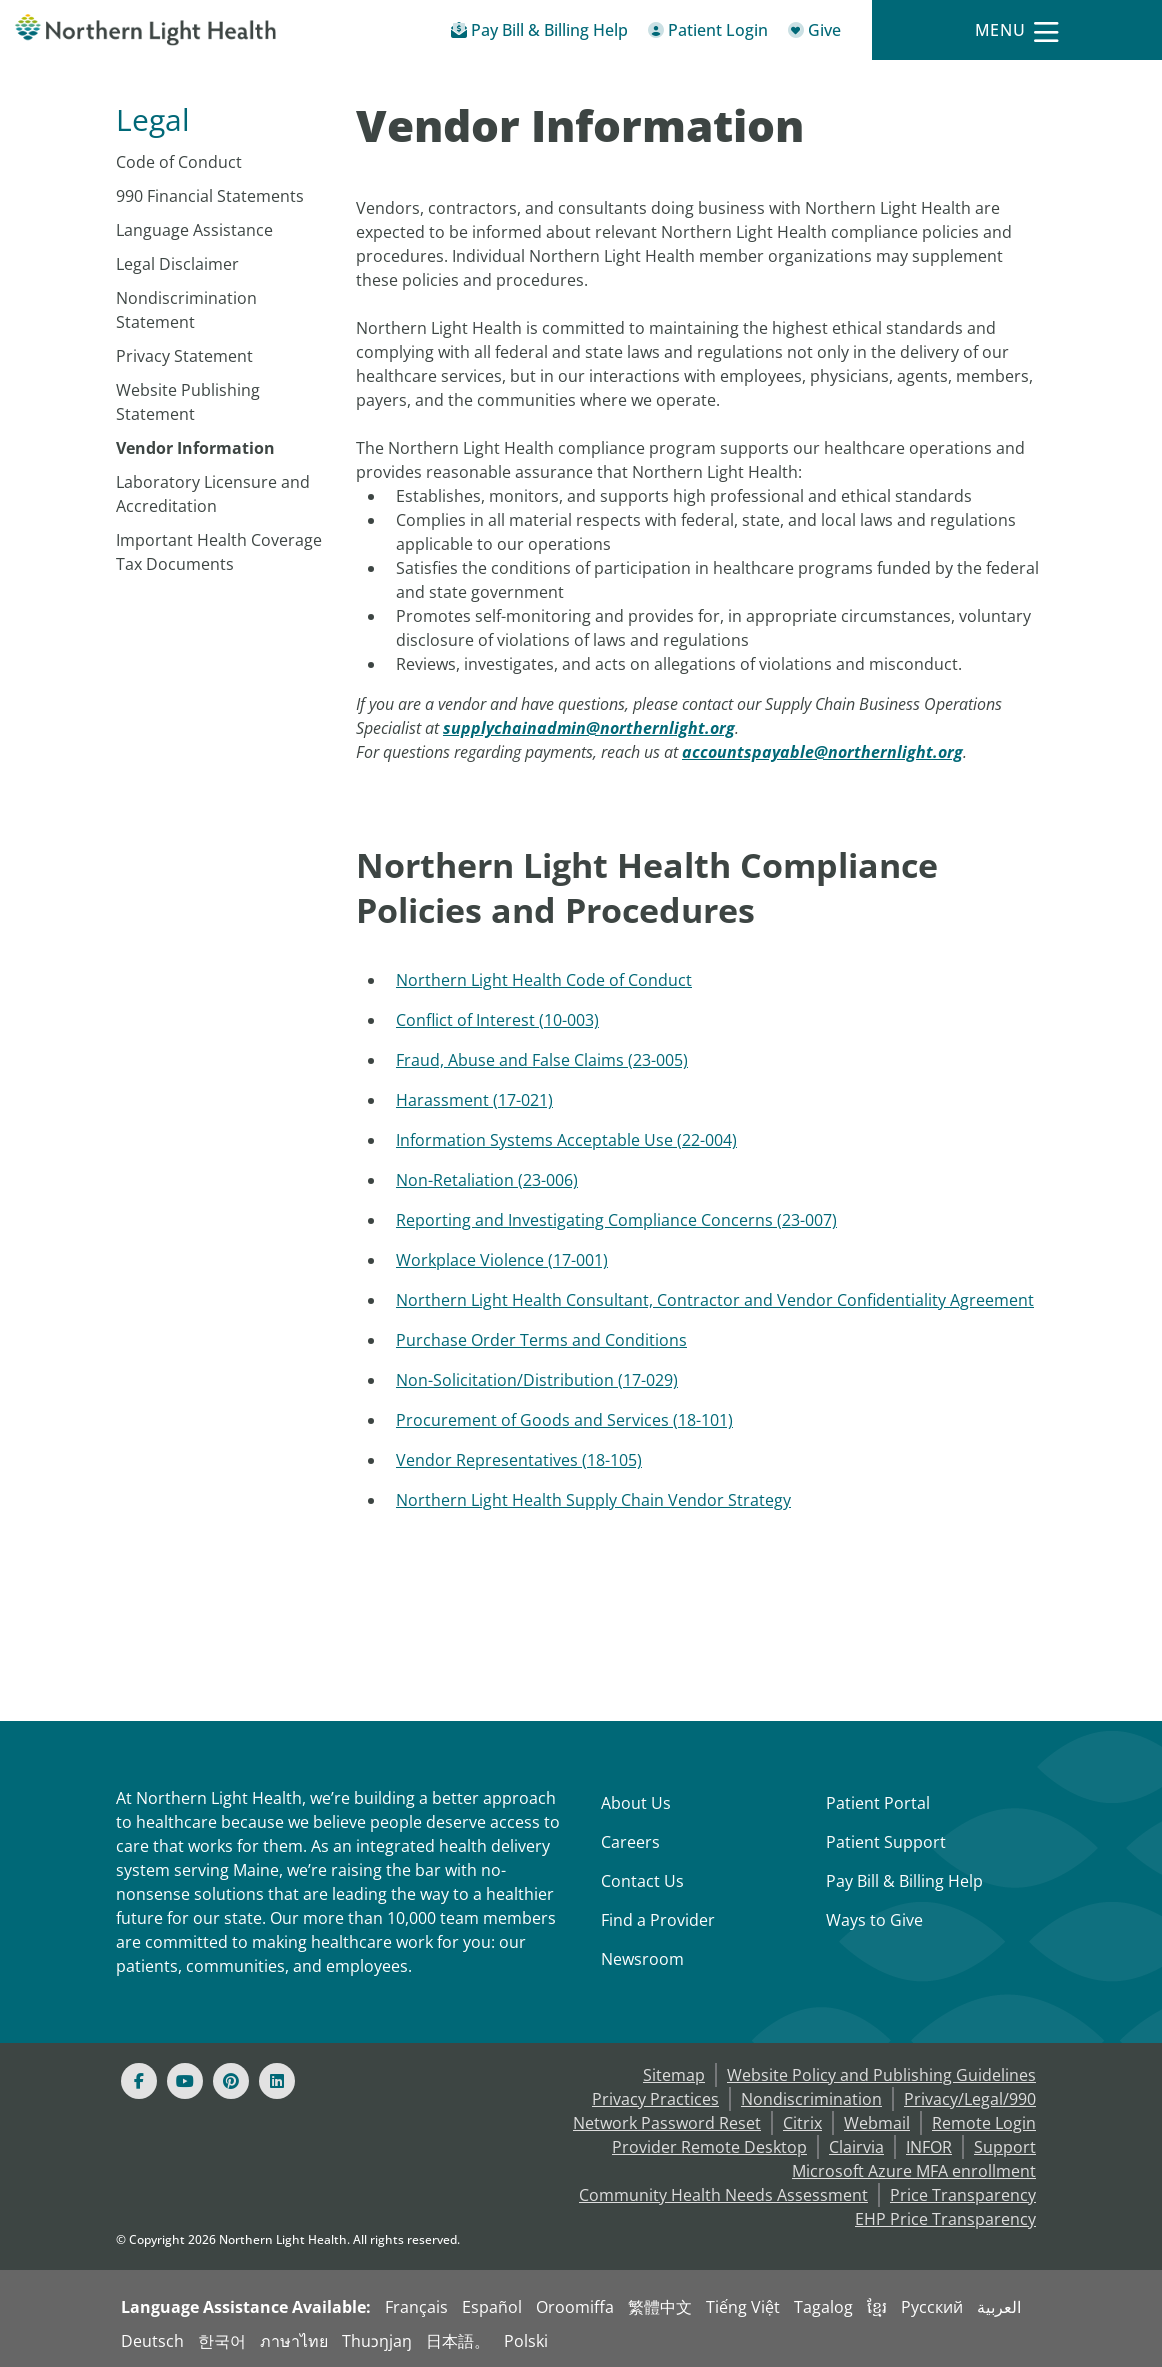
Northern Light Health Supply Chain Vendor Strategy (593, 1500)
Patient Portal (878, 1803)
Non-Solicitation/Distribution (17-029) (537, 1380)
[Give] (814, 33)
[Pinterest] (231, 2081)
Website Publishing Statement (188, 402)
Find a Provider (658, 1920)
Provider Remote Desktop (709, 2147)
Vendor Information (195, 448)
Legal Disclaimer (177, 264)
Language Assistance (194, 230)
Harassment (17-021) (474, 1100)
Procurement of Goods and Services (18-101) (564, 1420)
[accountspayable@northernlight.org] (822, 752)
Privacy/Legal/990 (970, 2099)
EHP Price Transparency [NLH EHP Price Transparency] (945, 2219)
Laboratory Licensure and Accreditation (213, 494)
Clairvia (856, 2147)
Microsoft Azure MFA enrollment (914, 2171)
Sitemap (674, 2075)
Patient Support (886, 1842)
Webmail (877, 2123)
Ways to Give (874, 1920)
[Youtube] (185, 2081)
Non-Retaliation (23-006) (487, 1180)
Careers (630, 1842)
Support (1005, 2147)
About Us (636, 1803)
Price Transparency (963, 2195)
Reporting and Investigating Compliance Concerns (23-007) (616, 1220)
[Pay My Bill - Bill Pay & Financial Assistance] (539, 33)
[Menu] (1017, 30)
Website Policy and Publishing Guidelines (881, 2075)
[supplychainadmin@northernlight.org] (589, 728)
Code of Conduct (179, 162)
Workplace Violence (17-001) (502, 1260)
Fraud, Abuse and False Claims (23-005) (542, 1060)
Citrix (802, 2123)
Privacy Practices (655, 2099)
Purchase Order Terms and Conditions (541, 1340)
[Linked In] (277, 2081)
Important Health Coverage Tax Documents (219, 552)
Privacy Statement (184, 356)
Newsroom (642, 1959)
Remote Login (984, 2123)
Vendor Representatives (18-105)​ (519, 1460)
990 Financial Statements (210, 196)
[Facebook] (139, 2081)
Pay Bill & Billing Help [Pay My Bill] (904, 1881)
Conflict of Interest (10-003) (497, 1020)
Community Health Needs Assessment (723, 2195)
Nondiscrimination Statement (186, 310)
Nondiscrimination (811, 2099)
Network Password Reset (667, 2123)
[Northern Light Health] (145, 30)
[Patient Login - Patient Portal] (708, 33)
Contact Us (642, 1881)
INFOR (929, 2147)
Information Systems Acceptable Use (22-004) (566, 1140)
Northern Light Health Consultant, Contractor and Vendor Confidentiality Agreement (715, 1300)
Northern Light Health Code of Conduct (544, 980)
